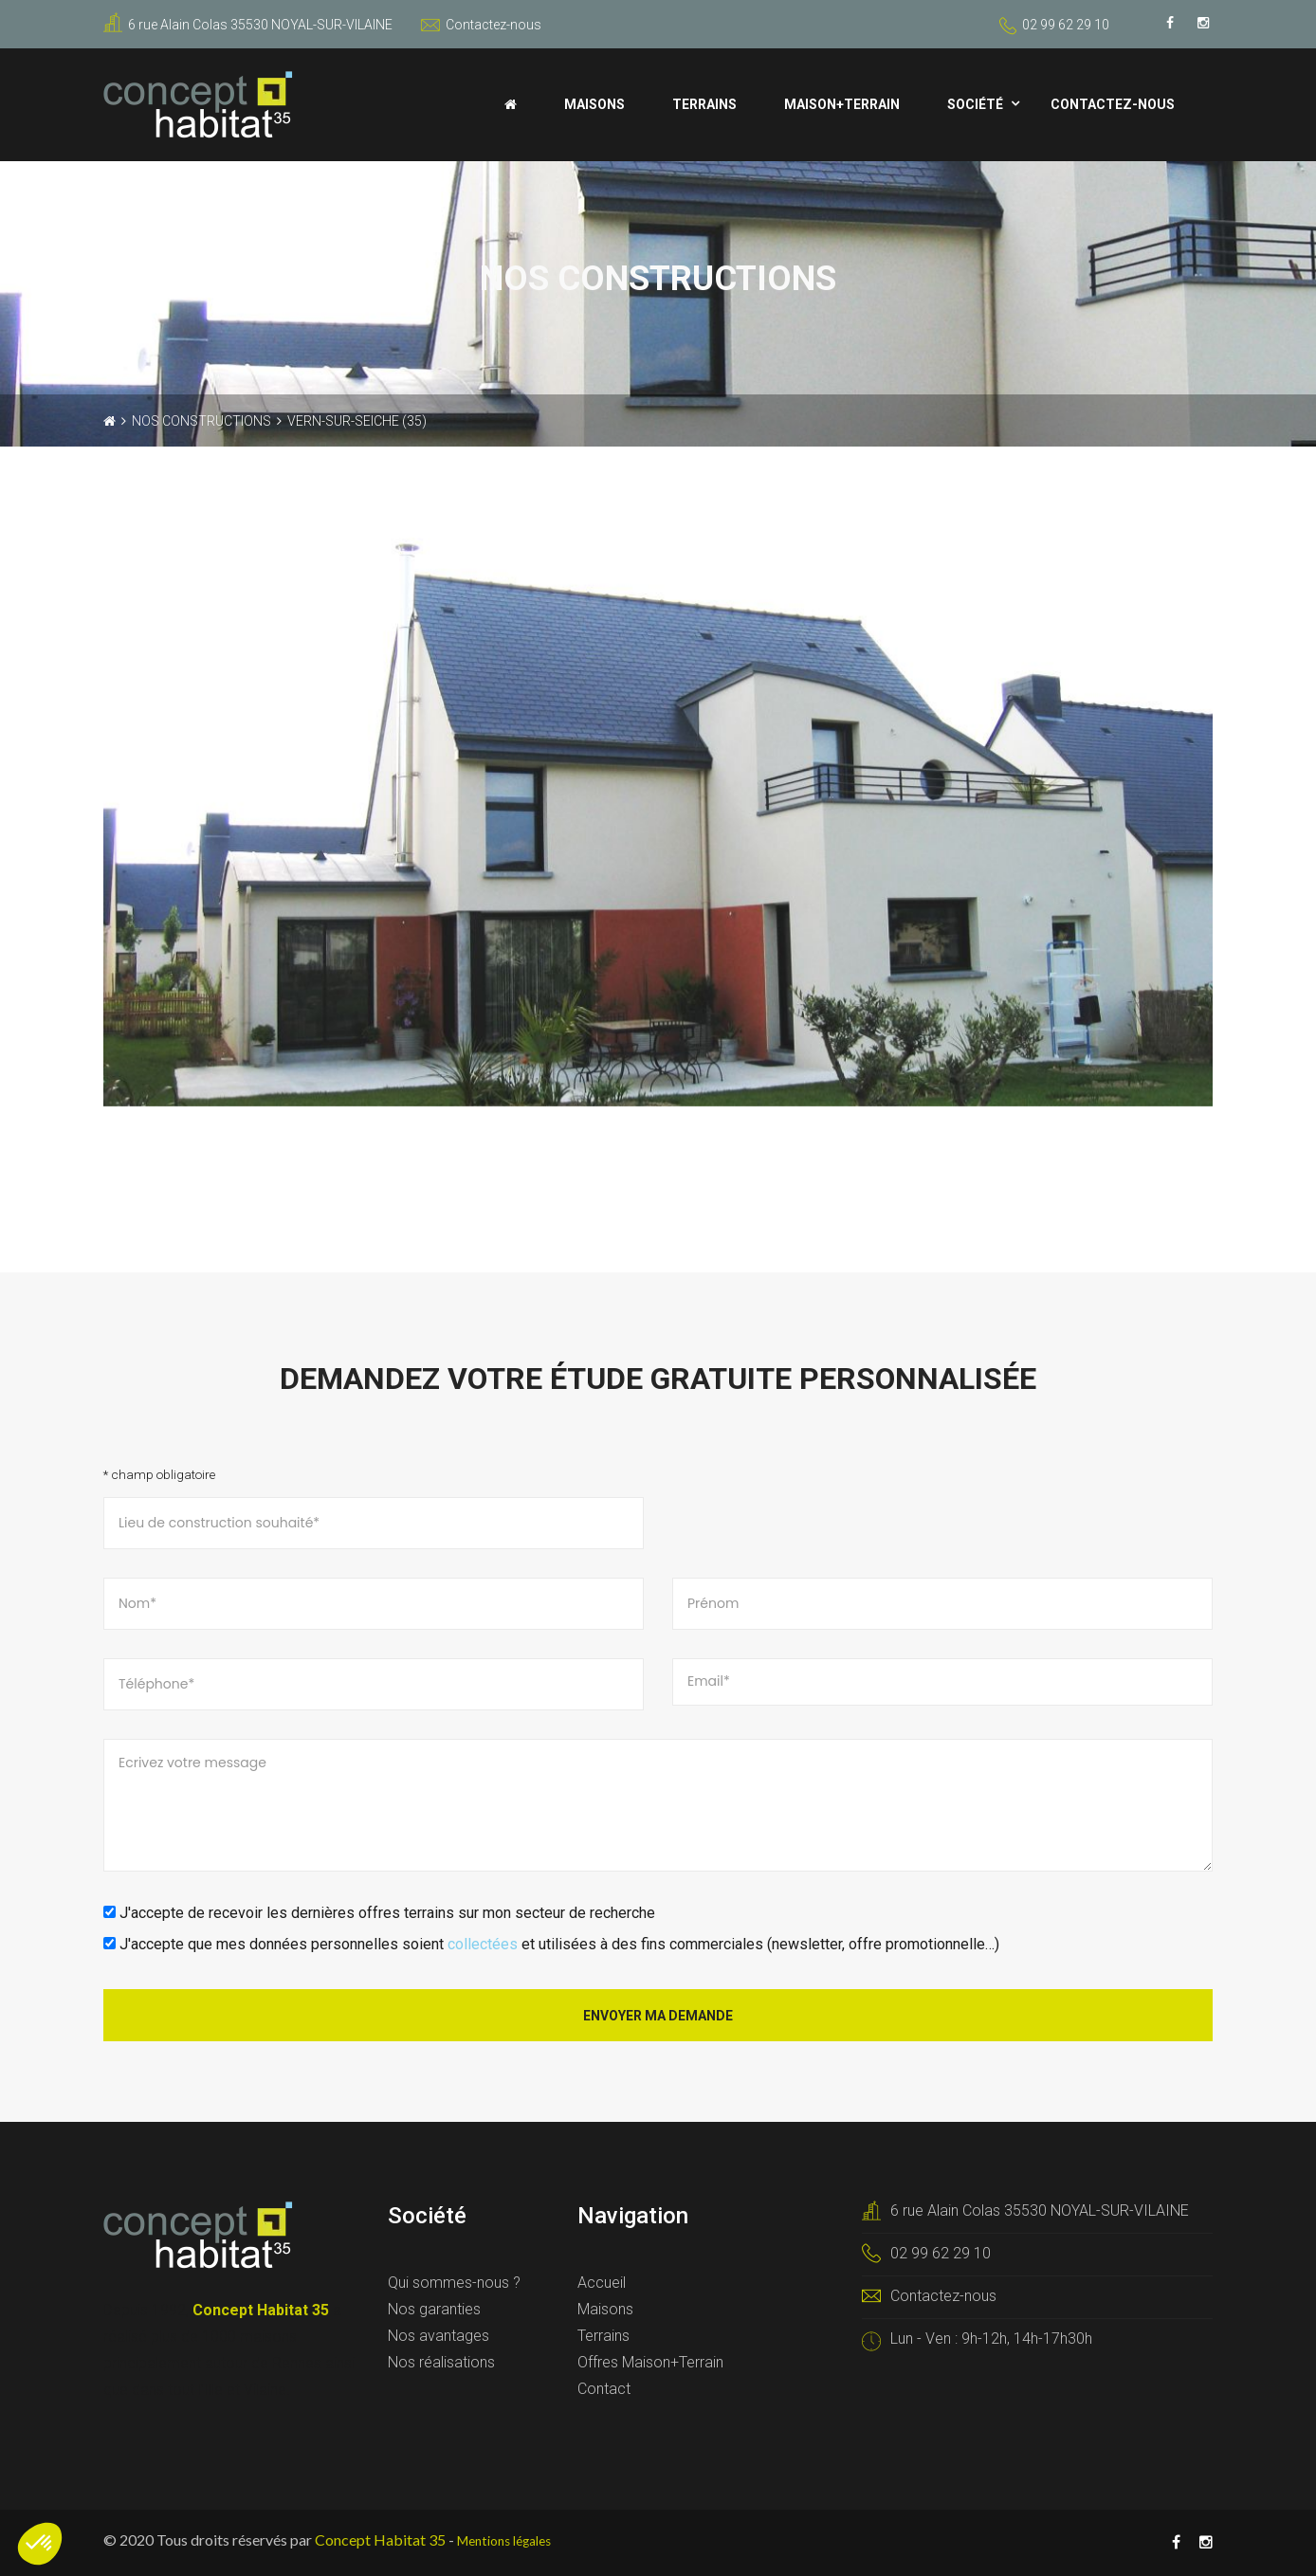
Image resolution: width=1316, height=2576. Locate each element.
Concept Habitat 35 (380, 2539)
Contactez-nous (481, 24)
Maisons (594, 104)
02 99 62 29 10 (1065, 24)
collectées (483, 1944)
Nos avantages (438, 2336)
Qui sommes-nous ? (454, 2283)
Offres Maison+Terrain (650, 2362)
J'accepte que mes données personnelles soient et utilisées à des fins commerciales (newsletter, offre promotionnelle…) (551, 1944)
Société (975, 104)
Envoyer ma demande (658, 2015)
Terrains (704, 104)
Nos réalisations (441, 2362)
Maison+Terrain (842, 104)
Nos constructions (201, 421)
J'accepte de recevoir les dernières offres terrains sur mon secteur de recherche (379, 1913)
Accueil (601, 2283)
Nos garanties (434, 2309)
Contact (604, 2389)
